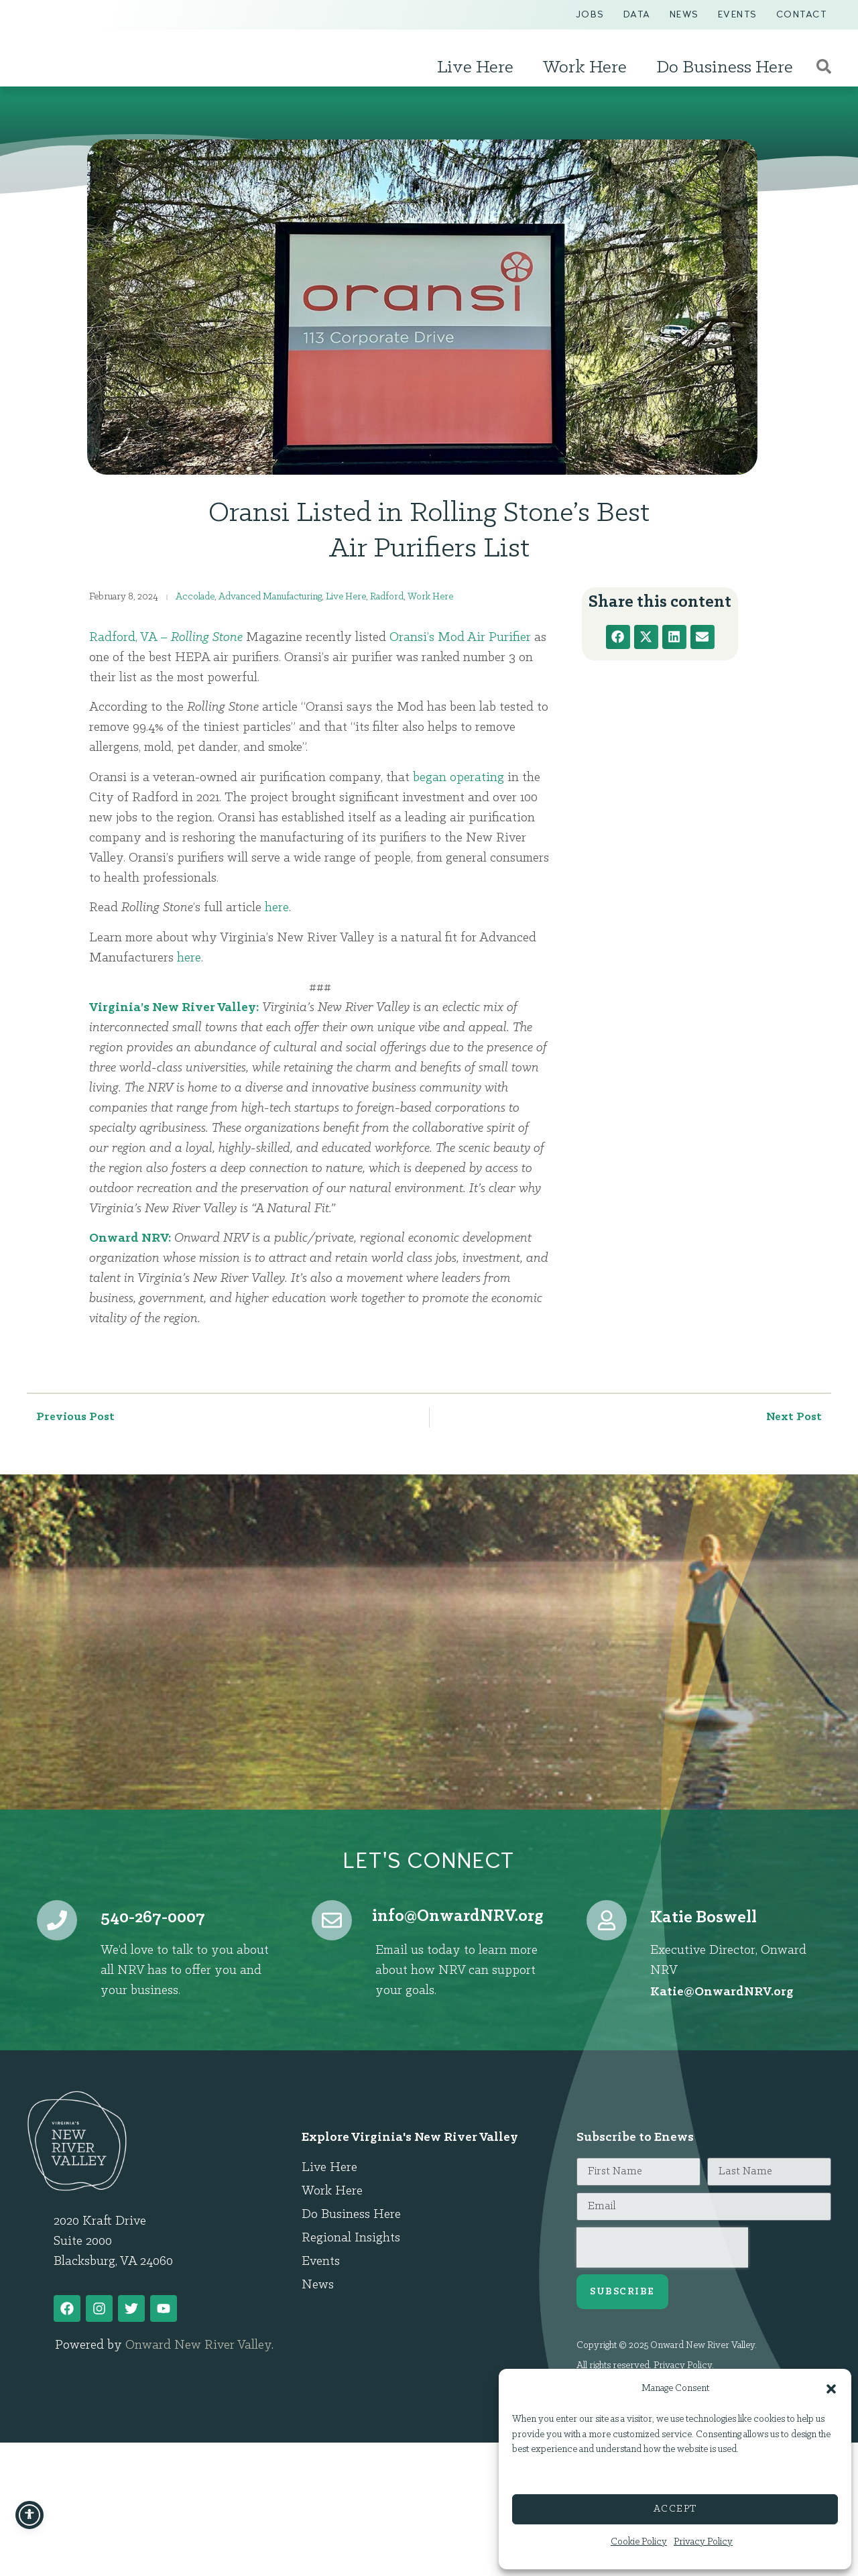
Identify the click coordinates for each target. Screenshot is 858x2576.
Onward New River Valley (198, 2345)
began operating (458, 777)
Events (737, 14)
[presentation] (662, 2247)
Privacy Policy (703, 2542)
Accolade (195, 597)
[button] (831, 2382)
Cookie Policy (639, 2542)
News (684, 14)
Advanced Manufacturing (270, 597)
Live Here (478, 67)
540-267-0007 (153, 1918)
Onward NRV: (130, 1238)
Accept (675, 2509)
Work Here (588, 67)
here (277, 908)
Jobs (590, 14)
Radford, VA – (130, 637)
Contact (801, 14)
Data (637, 14)
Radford (387, 597)
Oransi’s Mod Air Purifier (460, 637)
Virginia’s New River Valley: (174, 1007)
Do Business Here (728, 67)
